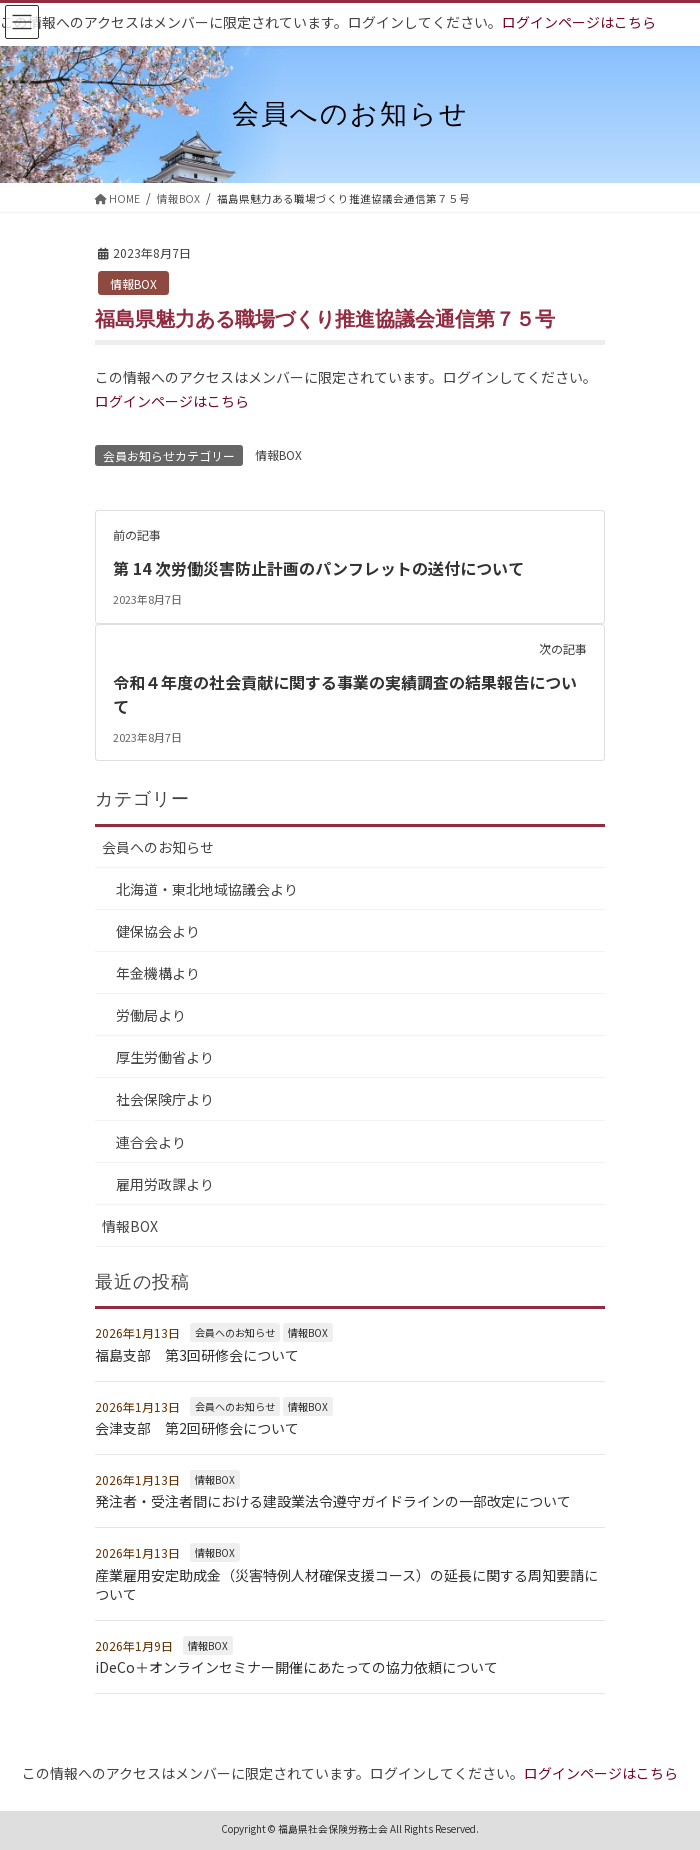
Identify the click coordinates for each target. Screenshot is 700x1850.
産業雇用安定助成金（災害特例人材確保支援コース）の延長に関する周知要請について (346, 1582)
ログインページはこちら (579, 22)
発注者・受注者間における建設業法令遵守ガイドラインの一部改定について (333, 1499)
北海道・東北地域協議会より (207, 886)
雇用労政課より (165, 1181)
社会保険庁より (165, 1097)
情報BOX (133, 283)
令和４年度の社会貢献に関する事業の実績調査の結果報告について (345, 693)
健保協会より (158, 928)
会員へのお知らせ (158, 844)
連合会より (151, 1139)
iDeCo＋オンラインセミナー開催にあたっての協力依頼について (296, 1665)
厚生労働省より (165, 1055)
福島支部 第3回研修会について (197, 1352)
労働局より (151, 1013)
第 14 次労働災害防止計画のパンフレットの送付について (318, 568)
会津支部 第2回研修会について (197, 1425)
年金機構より (158, 970)
